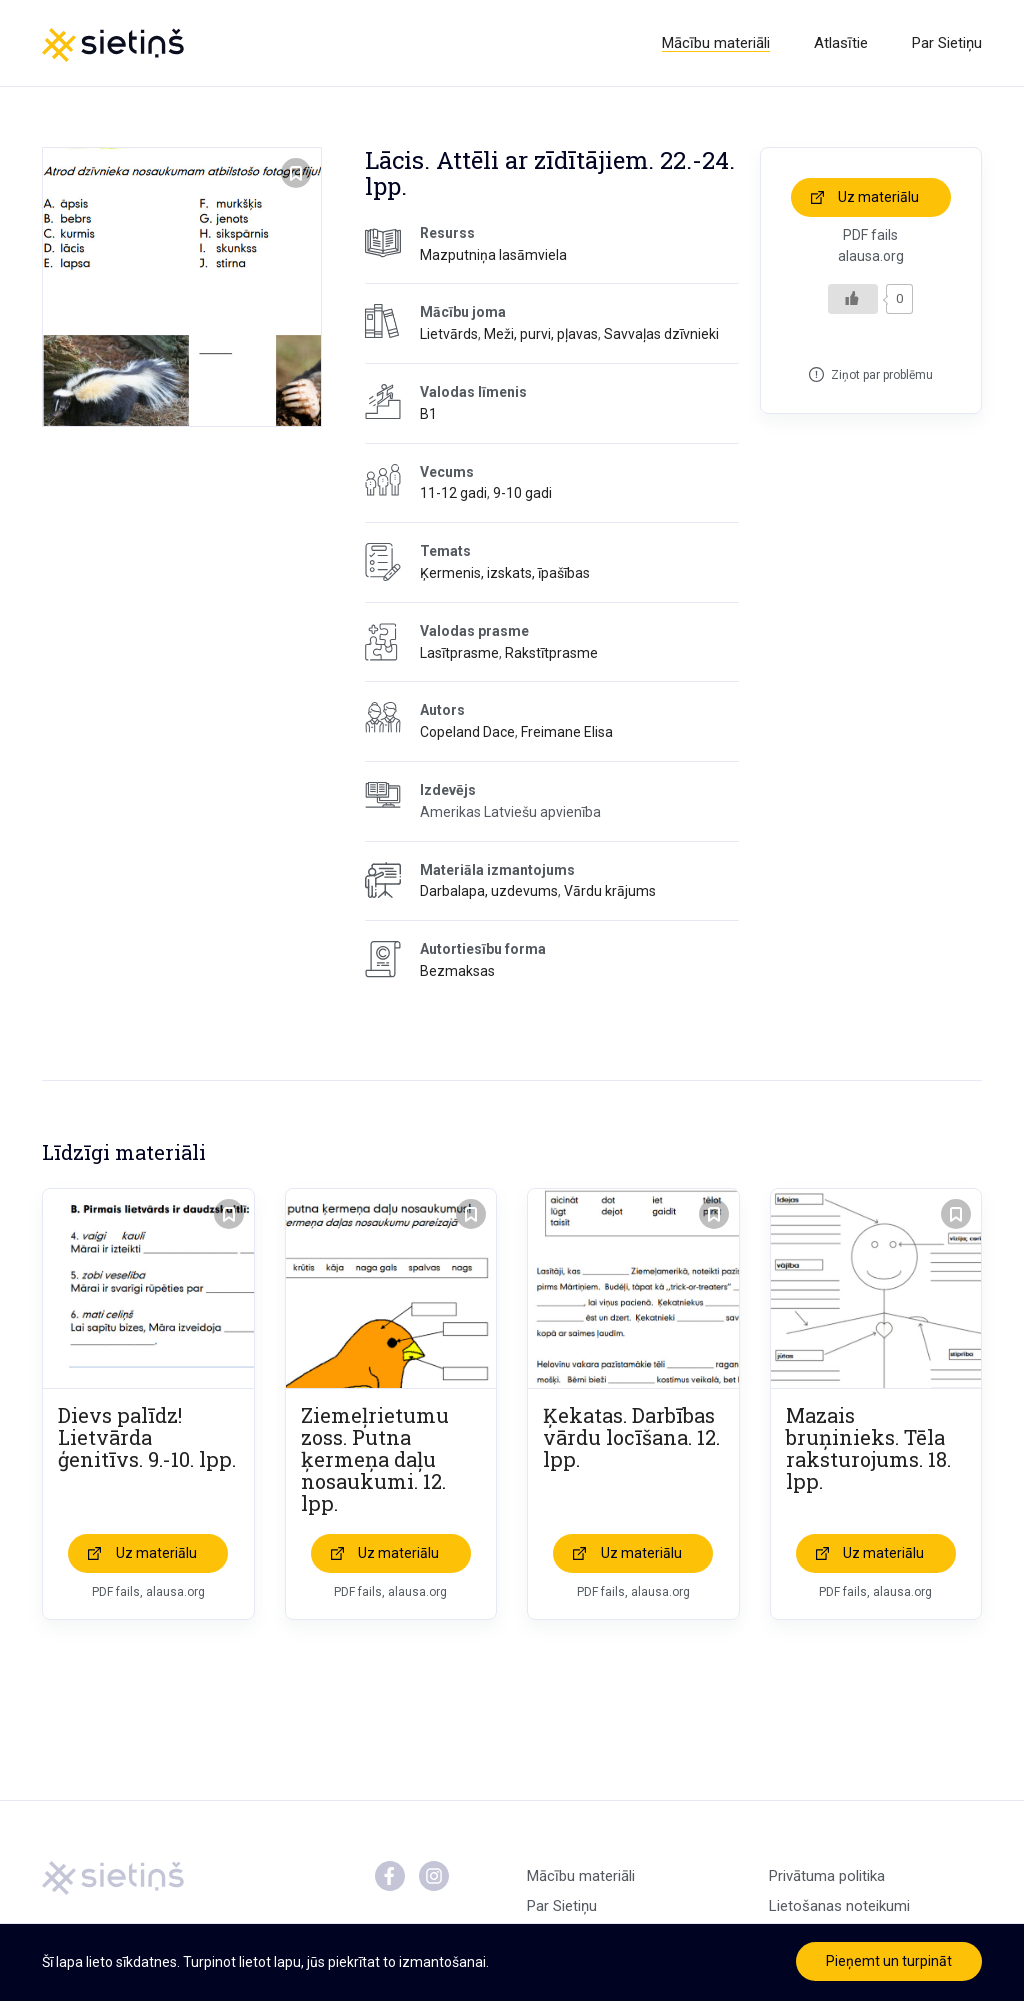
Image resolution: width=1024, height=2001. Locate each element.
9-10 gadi (522, 493)
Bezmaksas (457, 971)
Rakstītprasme (551, 653)
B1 (428, 414)
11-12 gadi (453, 493)
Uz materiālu (878, 197)
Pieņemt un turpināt (889, 1961)
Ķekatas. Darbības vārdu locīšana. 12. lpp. (631, 1437)
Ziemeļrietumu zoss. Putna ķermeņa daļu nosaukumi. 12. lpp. (375, 1459)
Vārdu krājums (610, 891)
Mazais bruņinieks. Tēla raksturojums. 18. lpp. (868, 1448)
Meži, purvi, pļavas (541, 334)
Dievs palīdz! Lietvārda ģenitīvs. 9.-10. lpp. (147, 1437)
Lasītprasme (459, 653)
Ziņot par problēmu (882, 375)
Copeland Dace (467, 732)
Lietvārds (449, 334)
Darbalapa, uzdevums (489, 891)
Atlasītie (841, 43)
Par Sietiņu (947, 43)
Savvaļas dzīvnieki (661, 334)
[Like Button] (853, 299)
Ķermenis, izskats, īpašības (505, 573)
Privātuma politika (827, 1876)
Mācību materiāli (716, 43)
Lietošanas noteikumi (839, 1906)
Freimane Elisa (567, 732)
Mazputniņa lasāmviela (493, 255)
